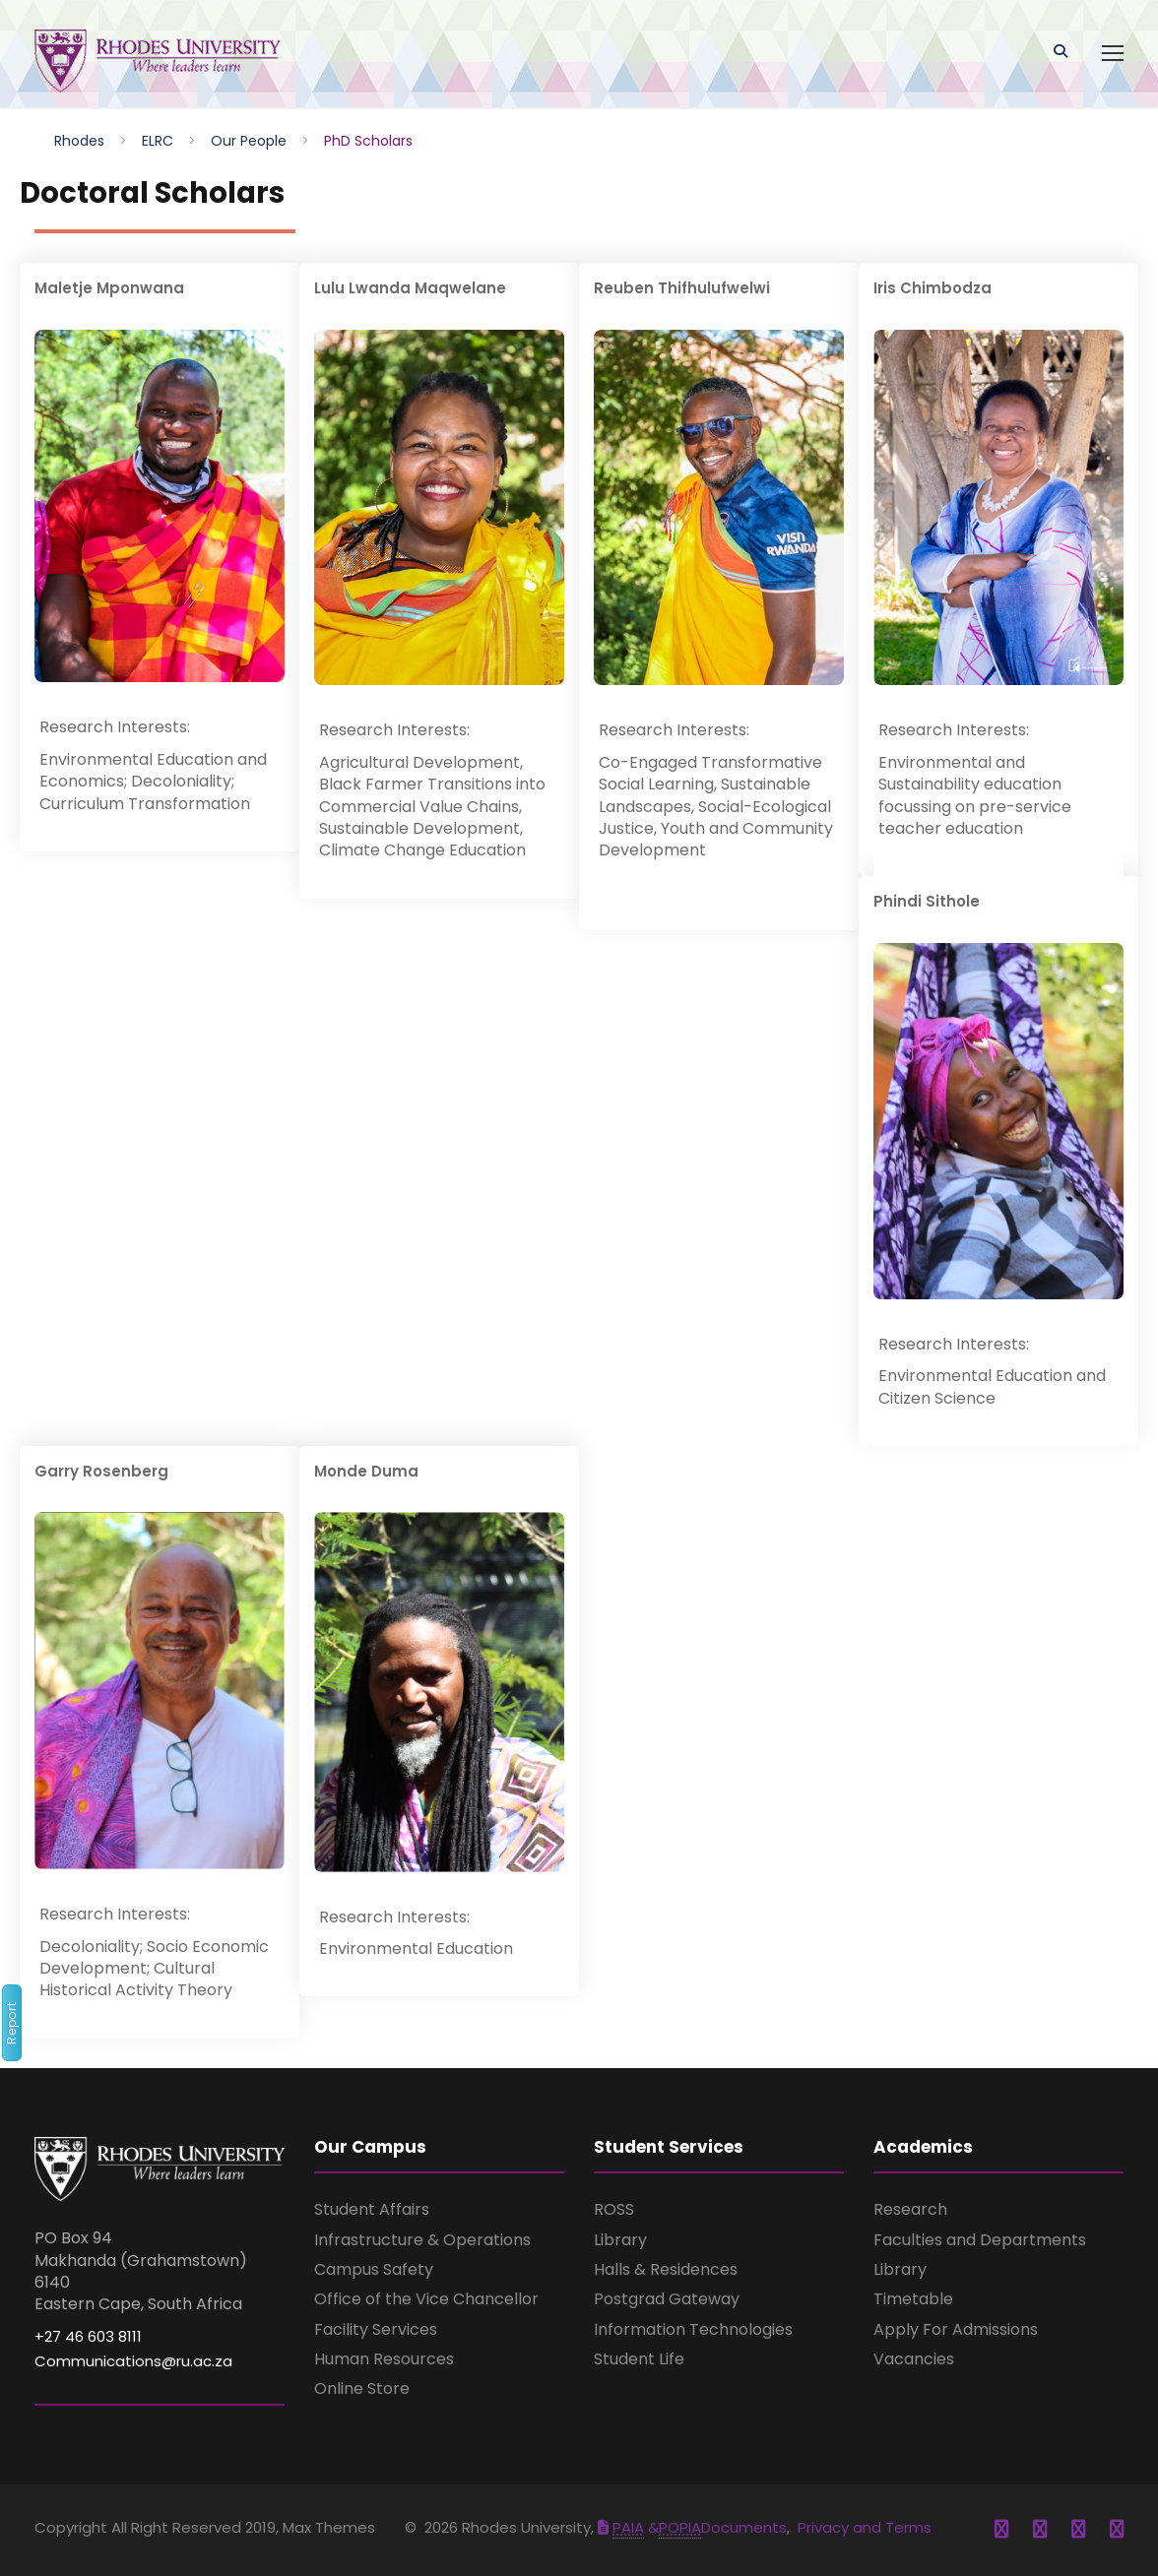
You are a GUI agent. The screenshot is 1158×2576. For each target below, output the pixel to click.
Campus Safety (373, 2269)
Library (620, 2240)
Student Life (639, 2359)
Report (11, 2022)
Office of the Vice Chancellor (426, 2299)
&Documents (692, 2527)
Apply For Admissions (955, 2329)
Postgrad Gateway (667, 2299)
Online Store (362, 2388)
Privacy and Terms (865, 2527)
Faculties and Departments (979, 2240)
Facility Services (375, 2329)
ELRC (157, 141)
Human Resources (384, 2359)
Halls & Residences (666, 2269)
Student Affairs (371, 2209)
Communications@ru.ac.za (133, 2361)
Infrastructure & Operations (422, 2240)
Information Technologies (693, 2329)
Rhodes (79, 141)
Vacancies (913, 2359)
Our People (249, 141)
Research (910, 2209)
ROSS (614, 2209)
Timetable (913, 2299)
